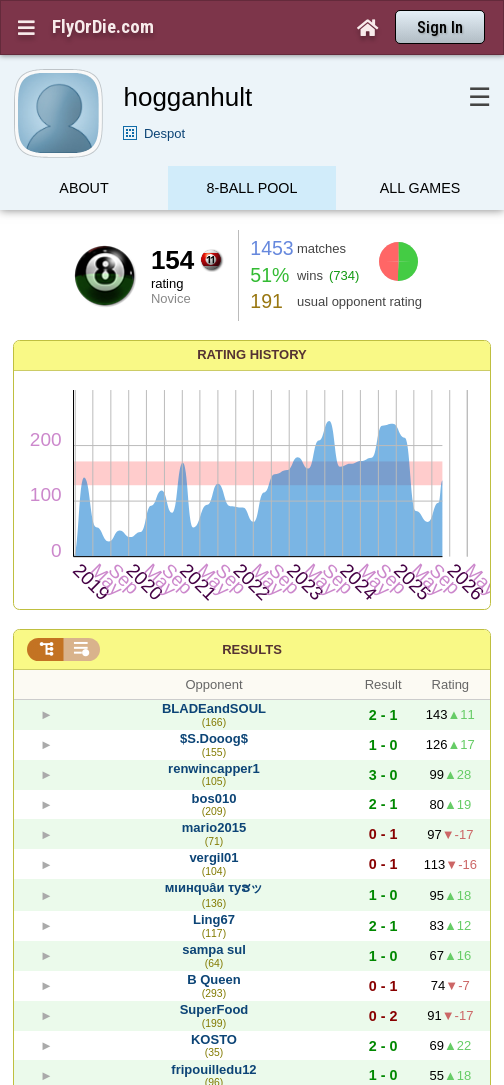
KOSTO (214, 1039)
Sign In (440, 27)
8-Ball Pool (252, 193)
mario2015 (214, 827)
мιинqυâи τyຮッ (214, 887)
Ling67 (214, 919)
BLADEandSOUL (214, 708)
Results (252, 649)
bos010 (214, 798)
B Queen (213, 979)
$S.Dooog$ (214, 738)
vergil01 (213, 857)
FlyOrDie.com (103, 27)
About (83, 193)
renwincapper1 (214, 768)
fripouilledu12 (213, 1069)
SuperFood (214, 1009)
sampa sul (214, 949)
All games (420, 193)
